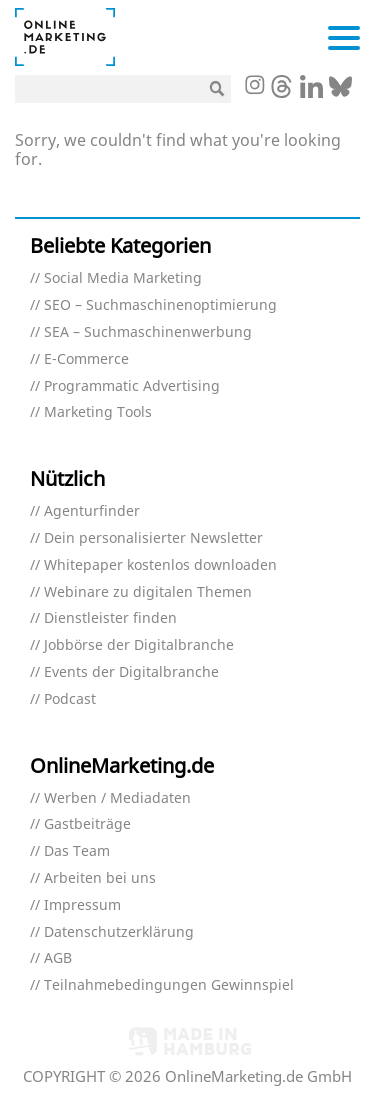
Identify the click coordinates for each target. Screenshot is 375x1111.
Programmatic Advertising (132, 386)
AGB (58, 958)
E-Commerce (86, 359)
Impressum (82, 905)
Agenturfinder (92, 511)
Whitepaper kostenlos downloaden (160, 565)
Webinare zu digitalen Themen (148, 592)
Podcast (70, 699)
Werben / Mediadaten (117, 798)
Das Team (77, 851)
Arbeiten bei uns (100, 878)
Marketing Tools (98, 412)
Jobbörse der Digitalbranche (139, 645)
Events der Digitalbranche (131, 672)
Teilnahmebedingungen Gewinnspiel (169, 985)
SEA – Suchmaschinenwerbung (148, 332)
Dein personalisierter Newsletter (153, 538)
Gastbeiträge (87, 824)
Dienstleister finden (110, 618)
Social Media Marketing (123, 278)
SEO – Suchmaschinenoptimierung (160, 305)
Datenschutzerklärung (119, 932)
